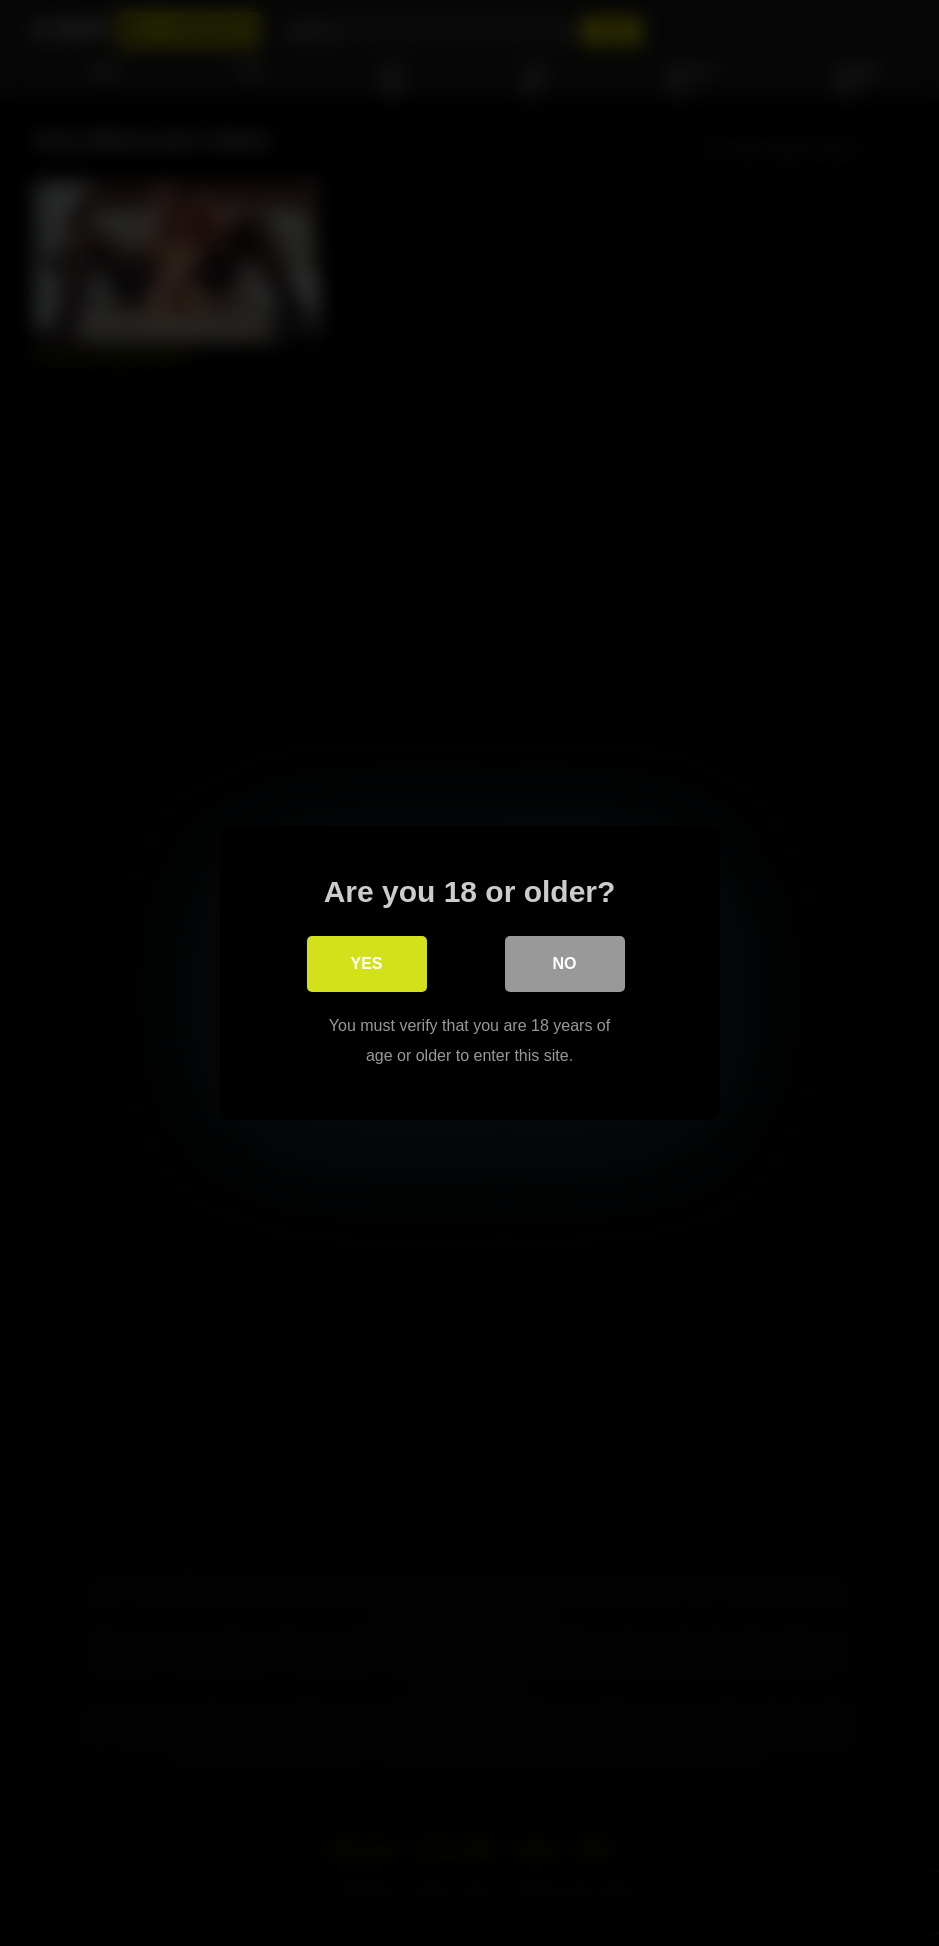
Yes (366, 963)
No (565, 963)
